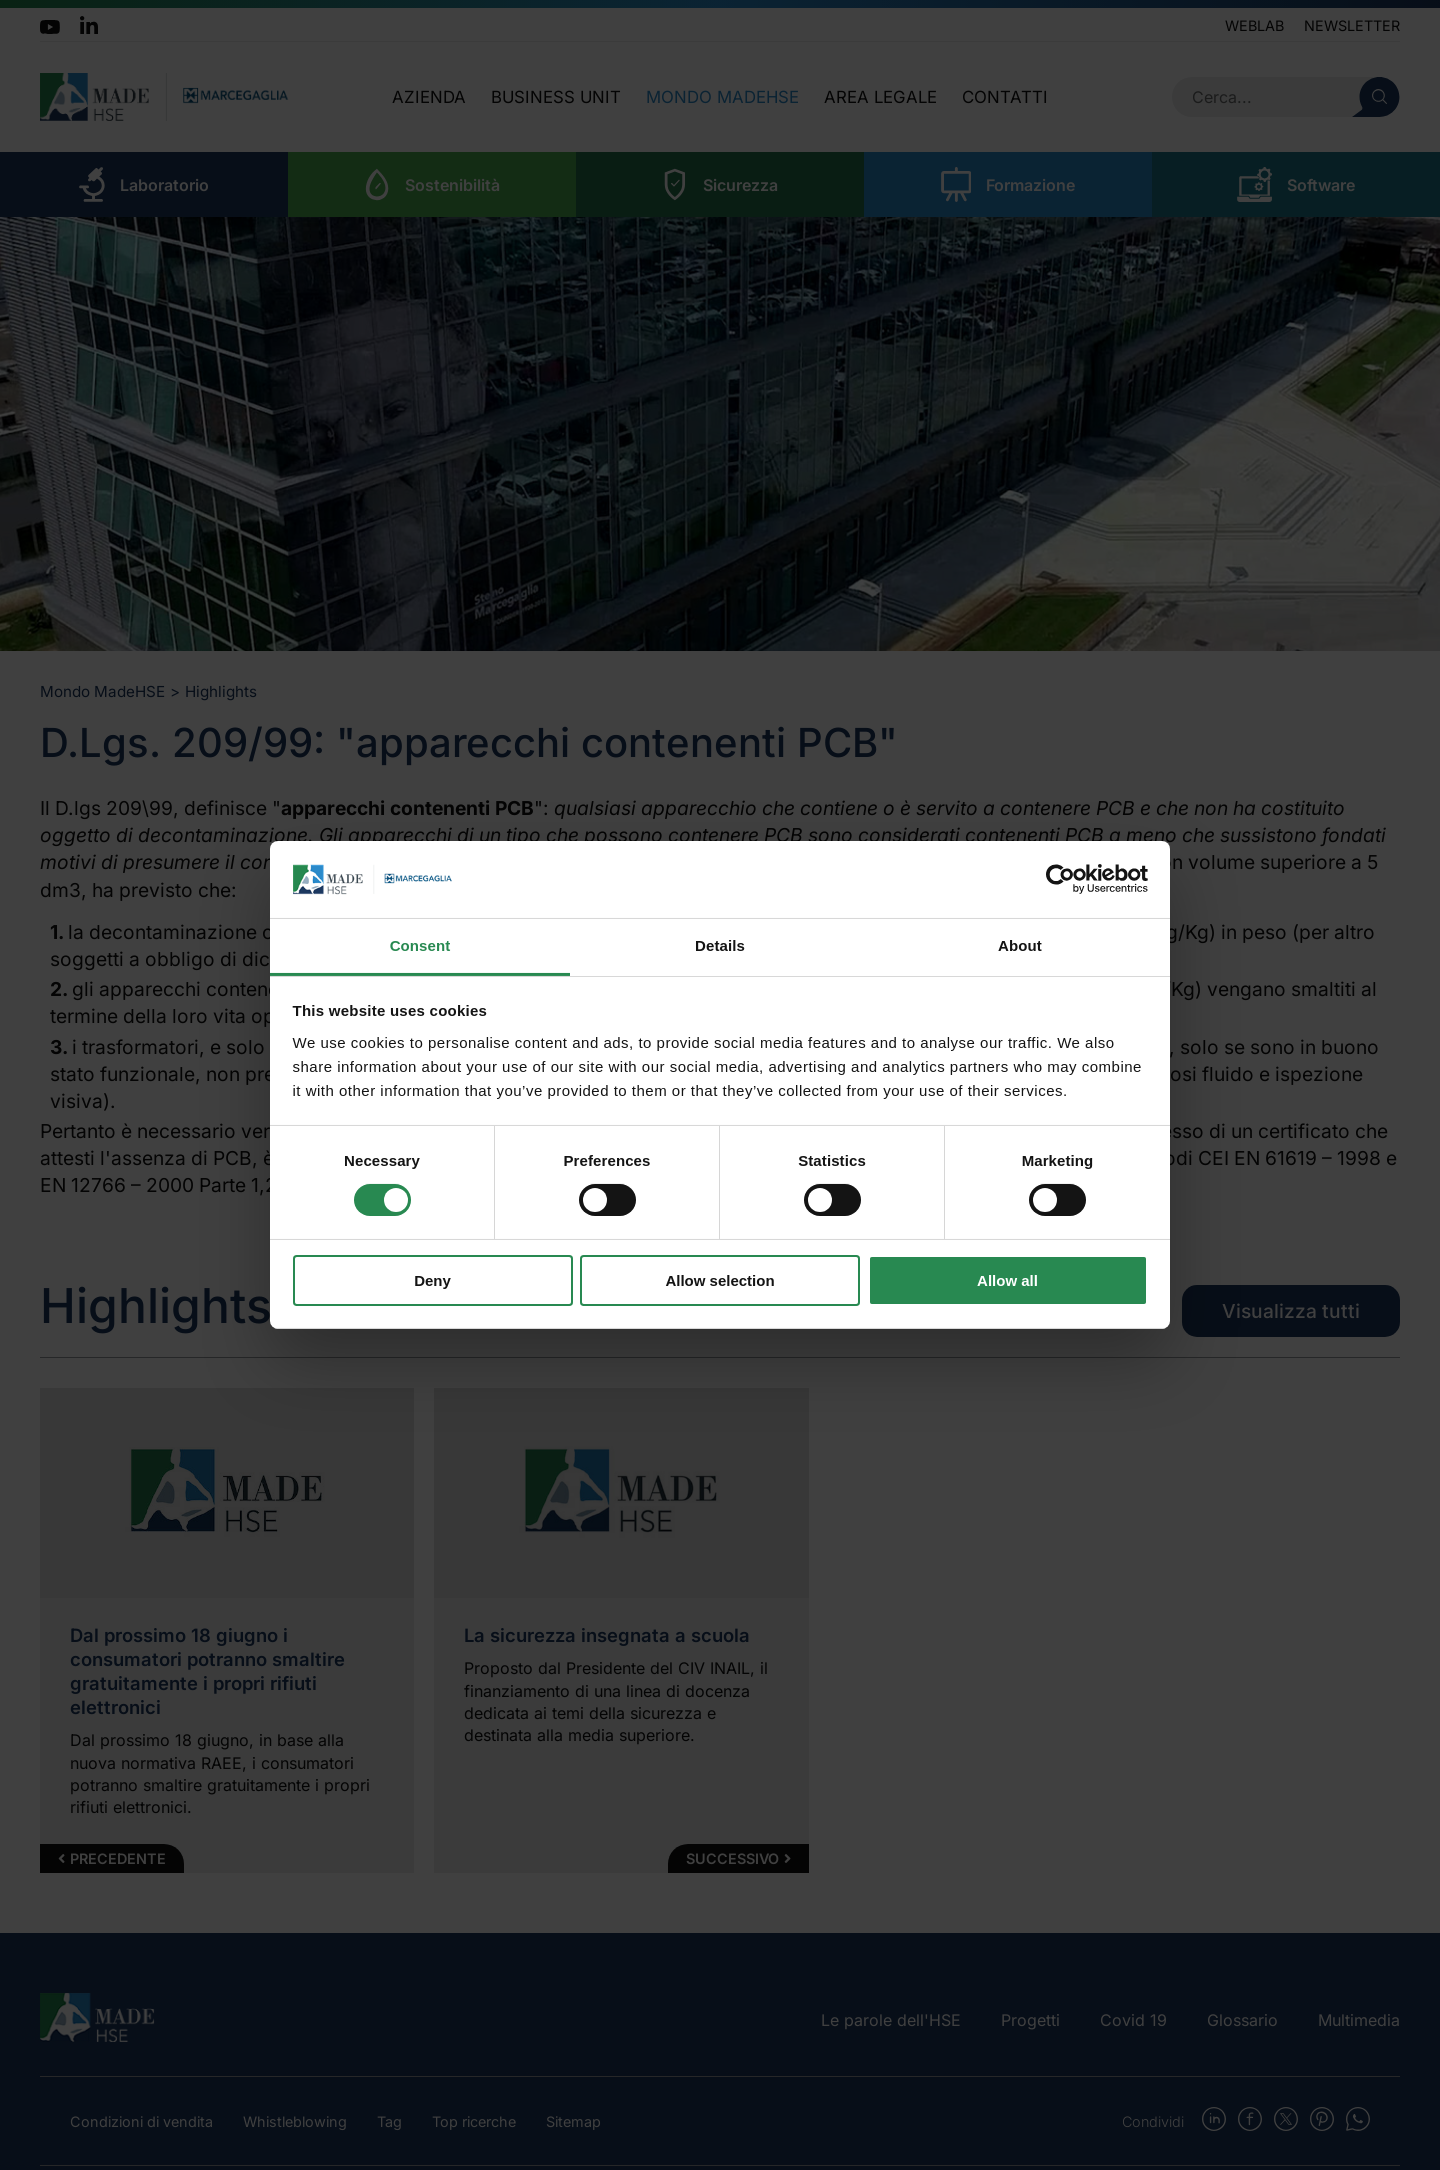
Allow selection (719, 1280)
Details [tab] (720, 945)
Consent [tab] (420, 945)
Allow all (1007, 1280)
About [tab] (1020, 945)
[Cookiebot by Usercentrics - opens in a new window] (1060, 879)
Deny (432, 1280)
